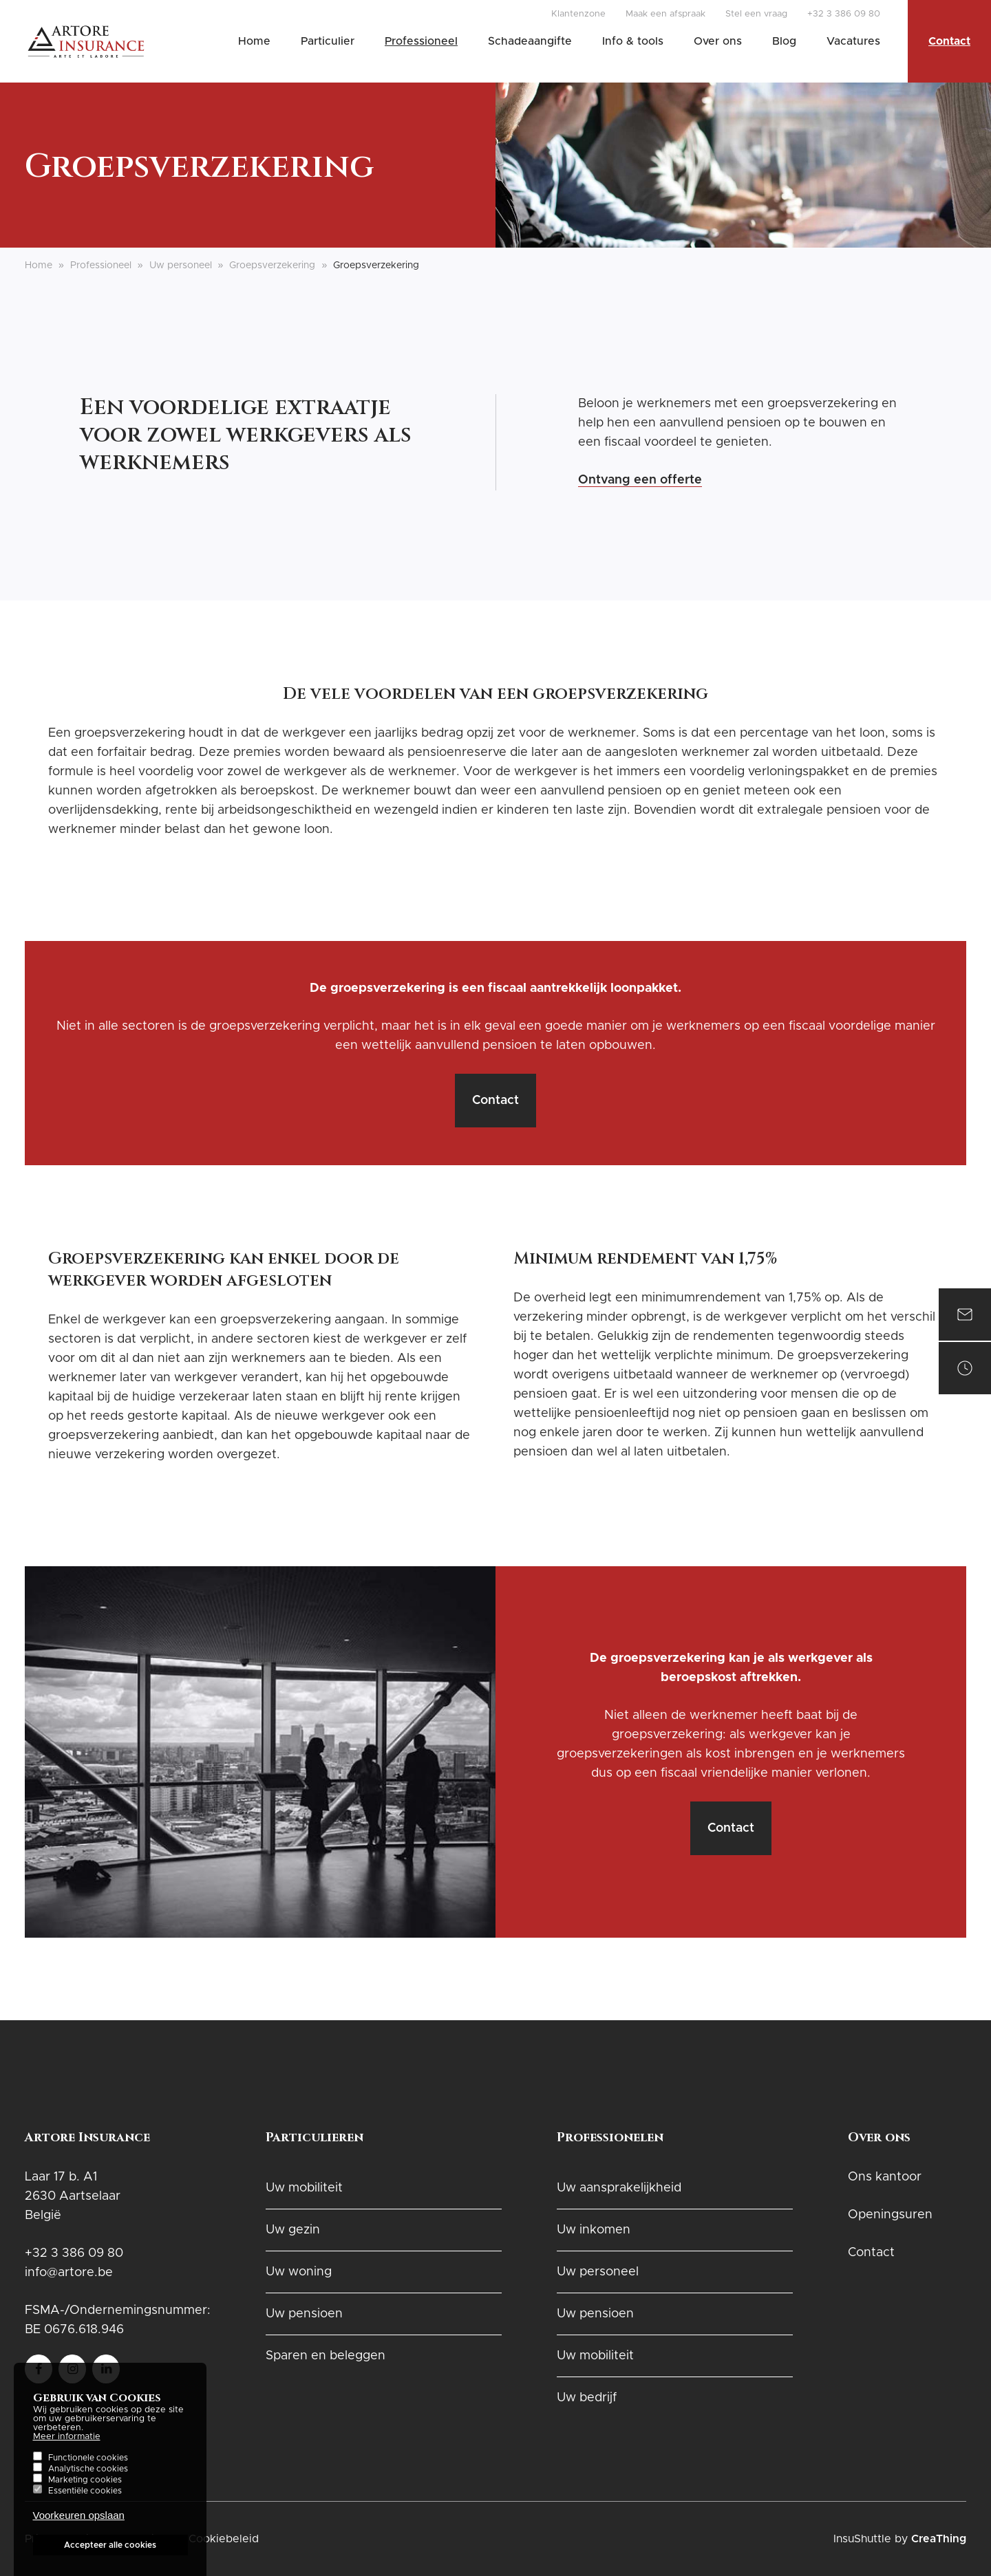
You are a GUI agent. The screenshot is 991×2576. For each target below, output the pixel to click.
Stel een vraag (756, 14)
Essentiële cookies (85, 2500)
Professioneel (421, 41)
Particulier (327, 41)
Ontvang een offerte (640, 480)
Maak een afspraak (665, 14)
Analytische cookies (88, 2478)
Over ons (718, 41)
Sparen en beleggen (325, 2356)
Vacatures (853, 41)
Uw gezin (293, 2230)
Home (254, 41)
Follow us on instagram (72, 2364)
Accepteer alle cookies (110, 2555)
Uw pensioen (304, 2314)
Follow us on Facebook (38, 2364)
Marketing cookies (85, 2489)
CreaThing (938, 2538)
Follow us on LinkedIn (106, 2364)
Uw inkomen (593, 2230)
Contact (949, 41)
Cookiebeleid (224, 2538)
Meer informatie (66, 2446)
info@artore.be (69, 2272)
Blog (784, 41)
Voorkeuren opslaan (79, 2525)
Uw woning (299, 2272)
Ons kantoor (884, 2177)
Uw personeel (180, 265)
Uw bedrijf (587, 2398)
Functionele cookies (88, 2467)
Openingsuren (890, 2215)
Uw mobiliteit (304, 2188)
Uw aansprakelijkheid (619, 2188)
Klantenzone (578, 14)
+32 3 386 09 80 (843, 14)
